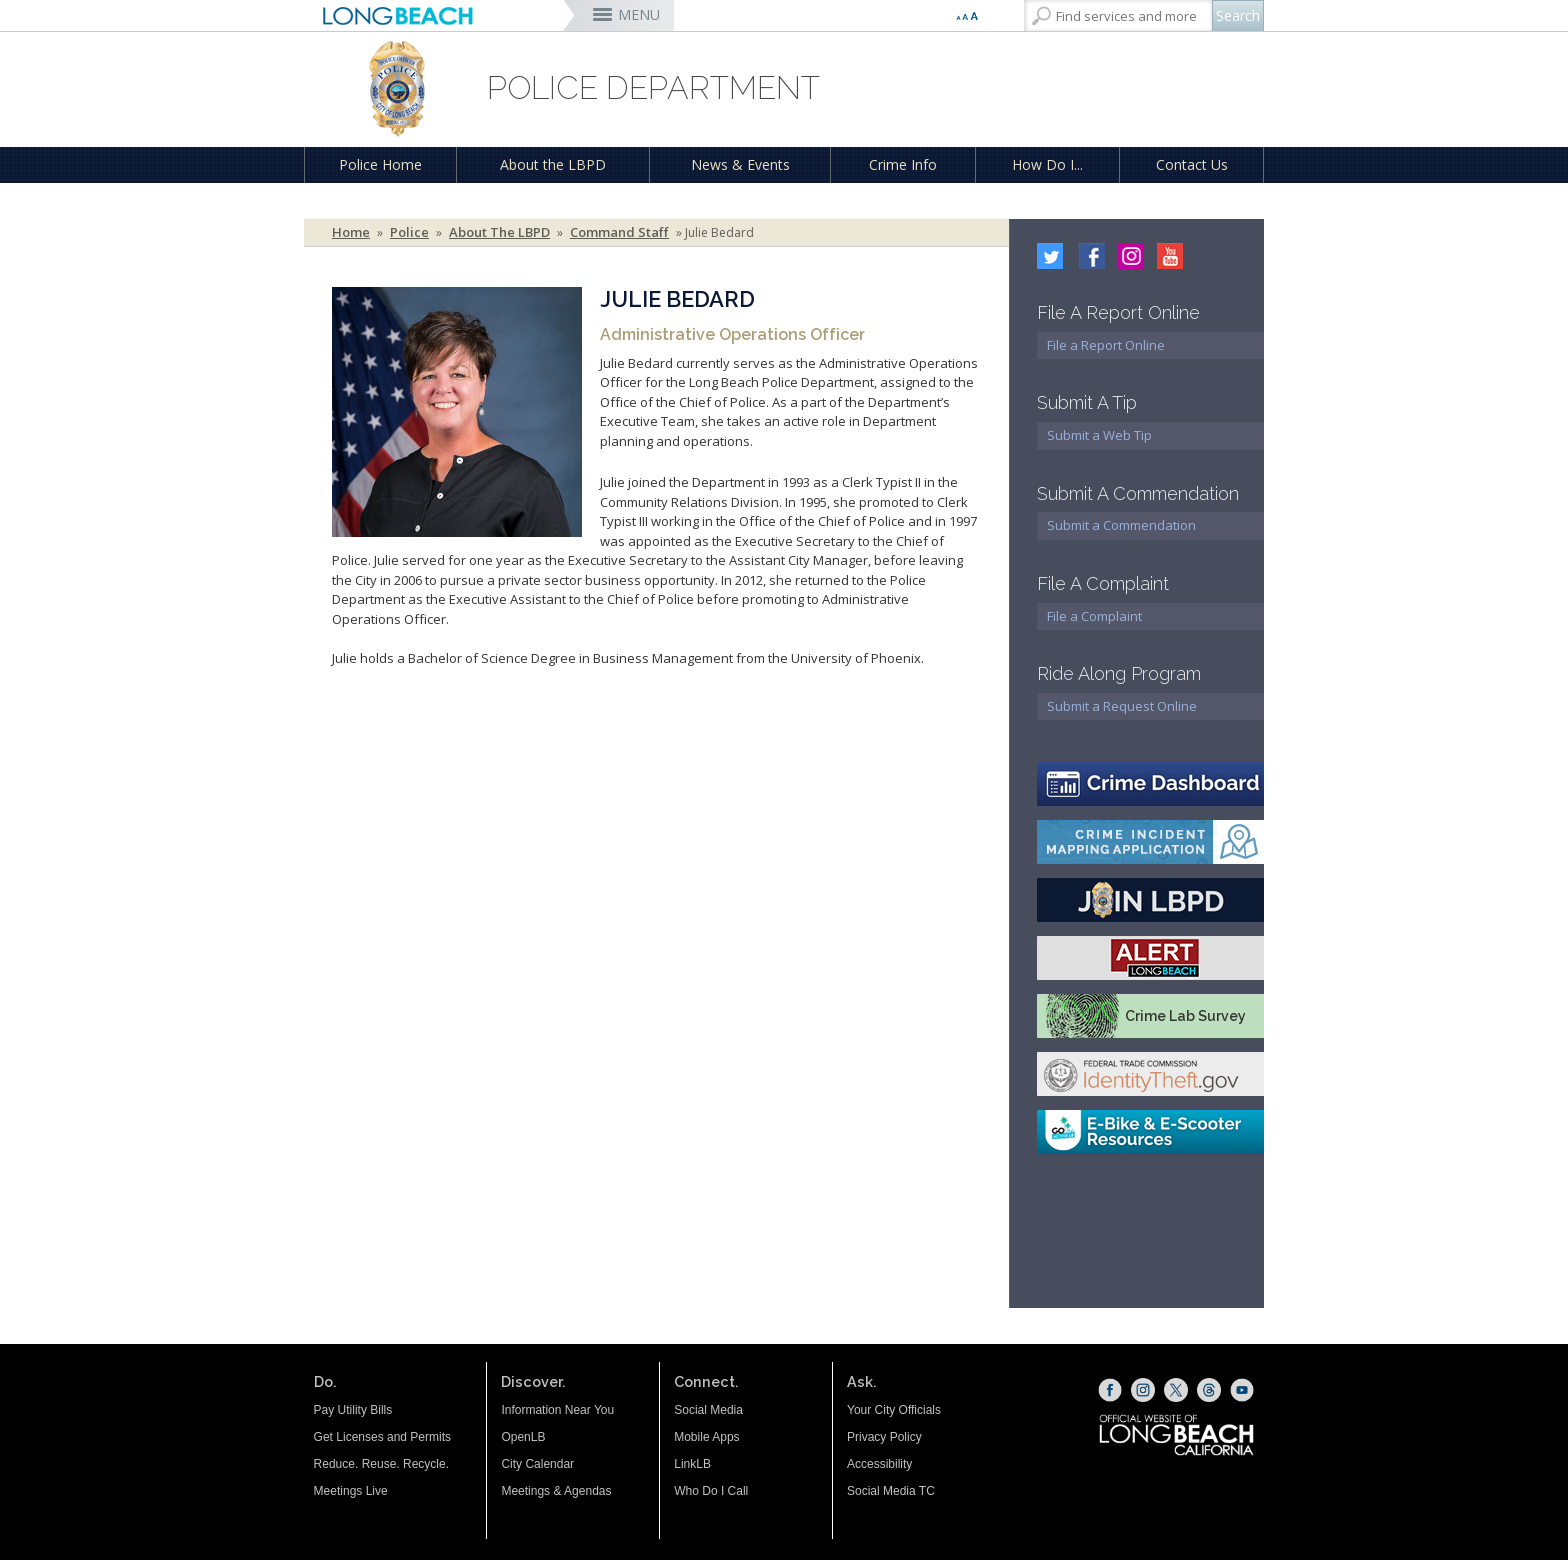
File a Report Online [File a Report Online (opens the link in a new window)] (1106, 345)
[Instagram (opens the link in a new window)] (1126, 254)
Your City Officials (894, 1410)
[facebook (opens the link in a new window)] (1087, 254)
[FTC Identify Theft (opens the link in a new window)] (1150, 1074)
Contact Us (1192, 164)
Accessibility (879, 1464)
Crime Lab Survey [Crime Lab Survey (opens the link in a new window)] (1185, 1016)
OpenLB (523, 1437)
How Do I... (1047, 164)
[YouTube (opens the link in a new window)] (1242, 1390)
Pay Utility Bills (353, 1410)
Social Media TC (891, 1491)
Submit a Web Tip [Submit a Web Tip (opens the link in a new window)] (1099, 435)
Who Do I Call (711, 1491)
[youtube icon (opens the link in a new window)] (1165, 254)
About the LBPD (553, 164)
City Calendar (537, 1464)
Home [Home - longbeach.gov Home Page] (351, 232)
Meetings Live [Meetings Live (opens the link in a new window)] (351, 1491)
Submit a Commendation (1121, 525)
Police (409, 232)
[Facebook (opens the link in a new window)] (1110, 1390)
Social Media (708, 1410)
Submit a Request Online (1122, 706)
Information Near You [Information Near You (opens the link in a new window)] (557, 1410)
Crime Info (903, 164)
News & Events (740, 164)
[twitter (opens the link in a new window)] (1051, 254)
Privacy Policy (884, 1437)
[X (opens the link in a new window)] (1176, 1390)
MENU (639, 14)
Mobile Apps (706, 1437)
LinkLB (692, 1464)
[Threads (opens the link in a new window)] (1209, 1390)
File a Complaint (1094, 616)
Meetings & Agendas (556, 1491)
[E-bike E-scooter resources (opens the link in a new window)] (1150, 1132)
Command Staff (619, 232)
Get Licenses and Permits (382, 1437)
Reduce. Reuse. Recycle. (381, 1464)
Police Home (380, 164)
